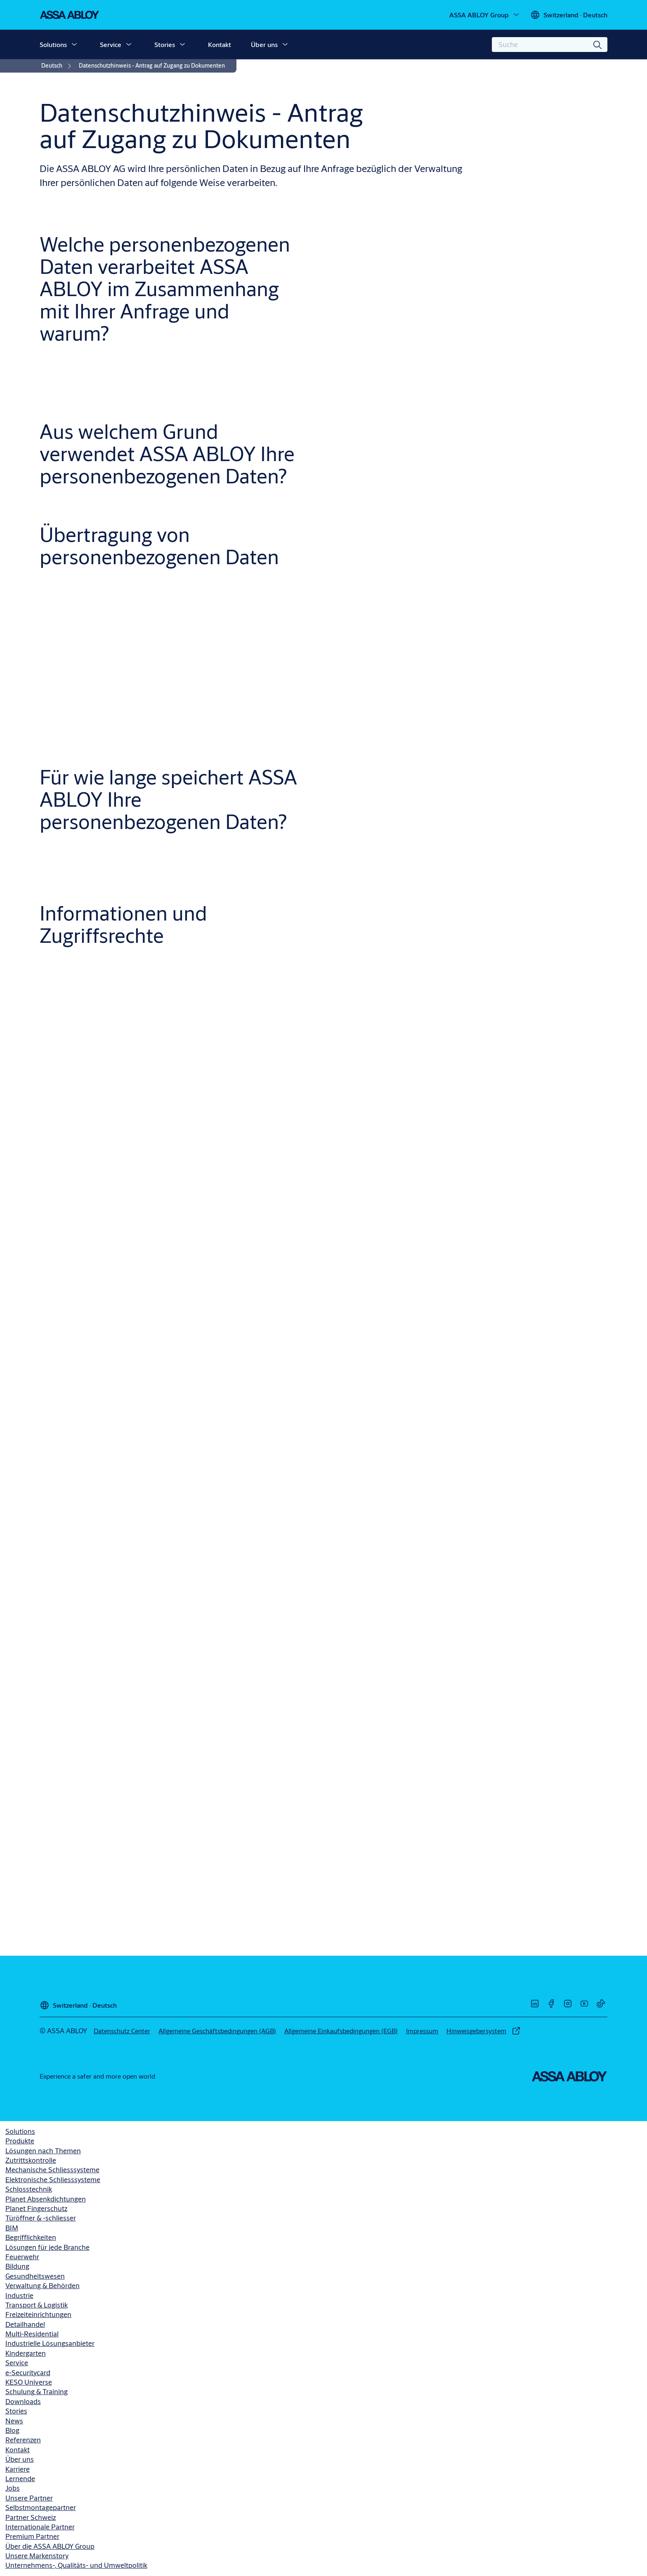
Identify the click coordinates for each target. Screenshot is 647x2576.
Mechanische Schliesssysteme (52, 2169)
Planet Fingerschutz (36, 2208)
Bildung (17, 2266)
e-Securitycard (27, 2372)
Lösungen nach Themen (43, 2150)
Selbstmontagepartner (40, 2507)
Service (110, 44)
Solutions (53, 44)
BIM (11, 2227)
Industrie (19, 2295)
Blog (12, 2430)
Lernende (20, 2478)
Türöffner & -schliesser (40, 2218)
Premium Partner (32, 2536)
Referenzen (23, 2439)
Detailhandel (25, 2324)
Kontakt (219, 44)
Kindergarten (25, 2353)
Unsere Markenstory (36, 2555)
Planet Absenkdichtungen (45, 2199)
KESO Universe (28, 2382)
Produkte (19, 2140)
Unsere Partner (29, 2498)
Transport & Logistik (36, 2305)
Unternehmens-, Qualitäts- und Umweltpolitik (76, 2565)
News (14, 2420)
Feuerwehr (22, 2256)
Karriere (17, 2469)
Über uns (264, 44)
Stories (164, 44)
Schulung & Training (36, 2391)
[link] (57, 66)
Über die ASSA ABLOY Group (49, 2546)
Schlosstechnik (28, 2189)
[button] (74, 44)
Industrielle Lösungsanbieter (49, 2343)
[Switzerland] (568, 14)
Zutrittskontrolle (30, 2160)
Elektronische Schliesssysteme (52, 2179)
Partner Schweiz (30, 2517)
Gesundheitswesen (35, 2276)
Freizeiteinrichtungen (38, 2314)
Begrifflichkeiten (30, 2237)
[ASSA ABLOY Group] (484, 14)
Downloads (23, 2401)
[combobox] (549, 44)
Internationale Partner (40, 2526)
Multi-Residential (32, 2333)
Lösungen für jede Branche (47, 2247)
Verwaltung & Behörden (42, 2285)
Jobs (12, 2488)
